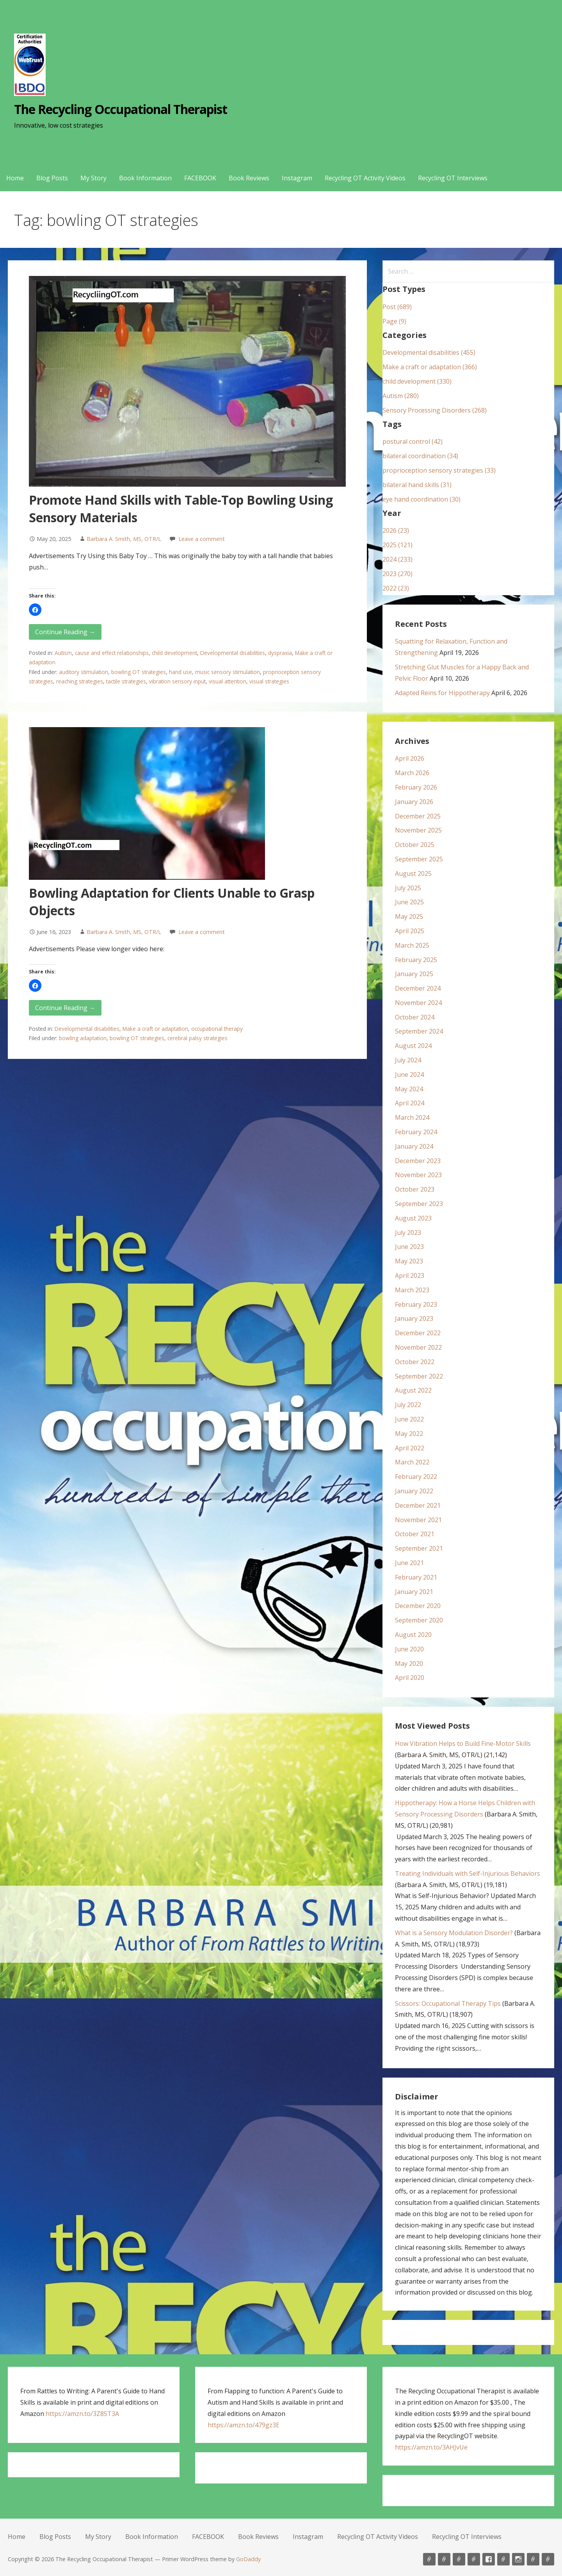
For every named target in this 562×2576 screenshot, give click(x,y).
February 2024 (416, 1132)
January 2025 (414, 974)
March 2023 (412, 1290)
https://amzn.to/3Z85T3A (82, 2413)
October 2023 (414, 1189)
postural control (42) (412, 441)
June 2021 (409, 1562)
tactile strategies (126, 681)
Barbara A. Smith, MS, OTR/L (124, 539)
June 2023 (409, 1246)
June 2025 (409, 902)
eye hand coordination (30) (421, 499)
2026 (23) (395, 530)
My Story (93, 178)
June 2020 (409, 1649)
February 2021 (416, 1577)
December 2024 (418, 988)
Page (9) (394, 321)
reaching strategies (79, 681)
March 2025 (412, 945)
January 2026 (414, 801)
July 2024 (408, 1060)
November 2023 (418, 1175)
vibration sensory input (177, 681)
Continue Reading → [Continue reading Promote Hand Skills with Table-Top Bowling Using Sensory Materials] (65, 632)
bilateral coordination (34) (420, 456)
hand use (180, 672)
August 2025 (413, 873)
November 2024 (418, 1002)
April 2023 (409, 1275)
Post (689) (397, 306)
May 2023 (409, 1261)
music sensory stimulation (227, 672)
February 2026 (416, 787)
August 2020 (413, 1634)
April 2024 (409, 1103)
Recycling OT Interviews (452, 178)
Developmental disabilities (232, 652)
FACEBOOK (200, 178)
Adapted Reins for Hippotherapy (442, 692)
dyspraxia (280, 652)
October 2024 (414, 1017)
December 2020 (418, 1605)
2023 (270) (397, 573)
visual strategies (269, 681)
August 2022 (413, 1390)
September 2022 (419, 1376)
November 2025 (418, 830)
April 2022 (409, 1448)
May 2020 (409, 1663)
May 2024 (409, 1089)
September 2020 (419, 1620)
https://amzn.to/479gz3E (243, 2425)
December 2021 (418, 1505)
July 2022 (408, 1404)
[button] (35, 609)
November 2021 (418, 1520)
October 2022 (414, 1361)
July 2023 (408, 1232)
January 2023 (414, 1318)
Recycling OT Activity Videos (365, 178)
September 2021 (419, 1548)
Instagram (297, 178)
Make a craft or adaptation (155, 1028)
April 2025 (409, 931)
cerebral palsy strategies (197, 1038)
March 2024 (412, 1117)
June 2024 (409, 1074)
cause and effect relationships (112, 652)
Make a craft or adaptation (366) (429, 367)
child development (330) (417, 381)
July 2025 (408, 888)
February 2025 (416, 959)
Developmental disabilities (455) (428, 352)
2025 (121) (397, 545)
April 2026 (409, 758)
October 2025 (414, 844)
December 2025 (418, 816)
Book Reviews (249, 178)
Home (15, 178)
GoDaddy (248, 2559)
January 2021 (414, 1591)
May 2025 (409, 916)
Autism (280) (400, 395)
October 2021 (414, 1534)
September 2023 (419, 1203)
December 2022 (418, 1333)
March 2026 (412, 773)
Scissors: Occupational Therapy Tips (448, 2003)
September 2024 (419, 1031)
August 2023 (413, 1218)
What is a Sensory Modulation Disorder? (454, 1932)
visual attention (227, 681)
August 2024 (413, 1045)
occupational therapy (217, 1028)
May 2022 (409, 1433)
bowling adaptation (83, 1038)
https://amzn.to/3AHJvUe (431, 2447)
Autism (63, 652)
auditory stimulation (83, 672)
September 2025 (419, 859)
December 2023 (418, 1160)
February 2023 (416, 1304)
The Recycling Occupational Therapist (120, 109)
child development (174, 652)
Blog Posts (52, 178)
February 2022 (416, 1476)
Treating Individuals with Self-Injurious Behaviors (467, 1873)
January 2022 (414, 1491)
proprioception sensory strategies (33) (439, 470)
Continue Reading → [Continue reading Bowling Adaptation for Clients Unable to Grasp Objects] (65, 1007)
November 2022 (418, 1347)
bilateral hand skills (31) (417, 484)
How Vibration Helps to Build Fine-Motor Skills (463, 1743)
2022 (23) (395, 588)
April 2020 (409, 1677)
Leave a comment (201, 539)
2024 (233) (397, 559)
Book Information (145, 178)
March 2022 (412, 1462)
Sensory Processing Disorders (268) (434, 410)
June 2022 (409, 1419)
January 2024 (414, 1146)
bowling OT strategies (138, 672)
